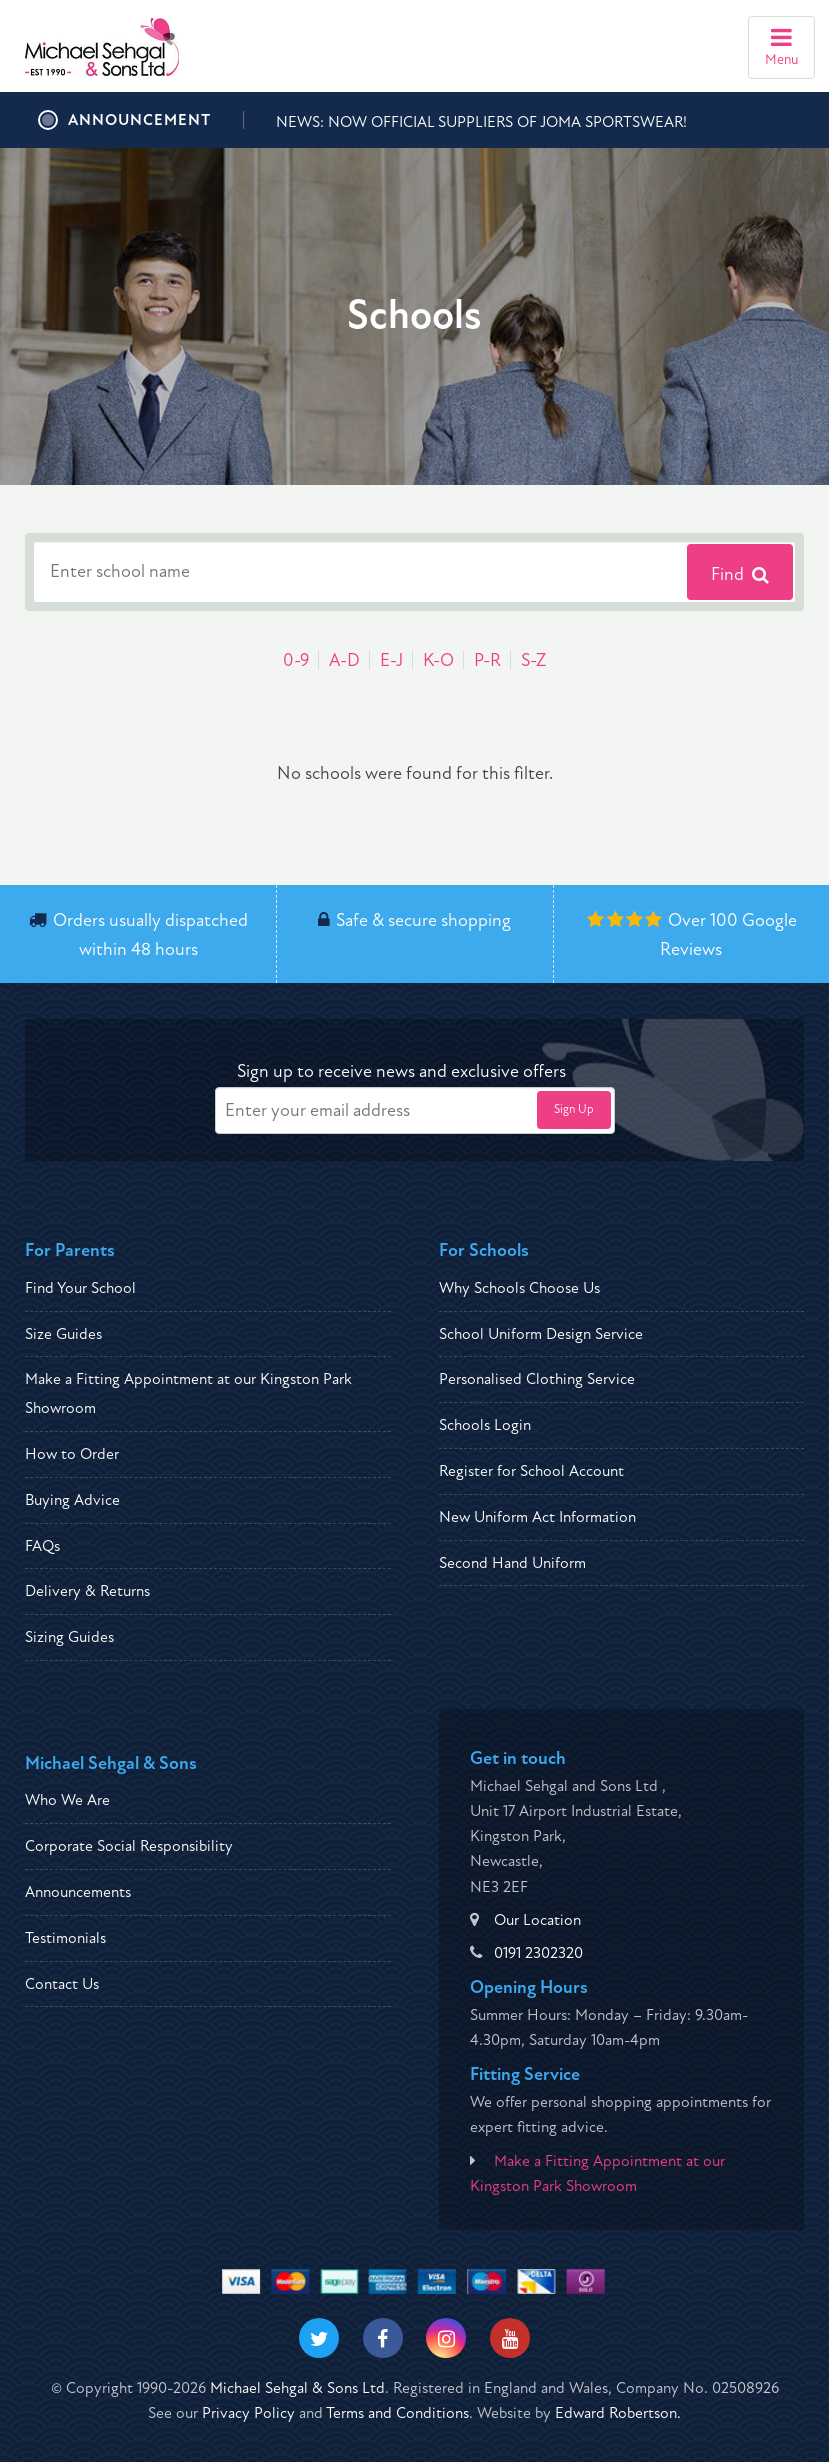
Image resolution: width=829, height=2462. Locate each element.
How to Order (72, 1454)
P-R (487, 660)
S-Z (533, 660)
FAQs (42, 1546)
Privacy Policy (248, 2413)
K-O (438, 660)
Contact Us (62, 1984)
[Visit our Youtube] (510, 2338)
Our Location (537, 1920)
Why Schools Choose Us (519, 1288)
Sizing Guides (69, 1637)
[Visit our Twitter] (319, 2338)
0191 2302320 (538, 1953)
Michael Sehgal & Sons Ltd (297, 2388)
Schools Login (485, 1425)
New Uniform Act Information (537, 1517)
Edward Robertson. (618, 2413)
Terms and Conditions (397, 2413)
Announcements (78, 1892)
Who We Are (67, 1800)
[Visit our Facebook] (383, 2338)
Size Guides (63, 1334)
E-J (391, 660)
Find (740, 574)
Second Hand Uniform (512, 1563)
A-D (344, 660)
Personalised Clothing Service (537, 1379)
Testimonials (65, 1938)
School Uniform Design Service (541, 1334)
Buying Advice (72, 1500)
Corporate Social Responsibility (129, 1846)
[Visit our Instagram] (446, 2338)
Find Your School (80, 1288)
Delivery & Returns (87, 1591)
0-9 (296, 660)
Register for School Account (531, 1471)
